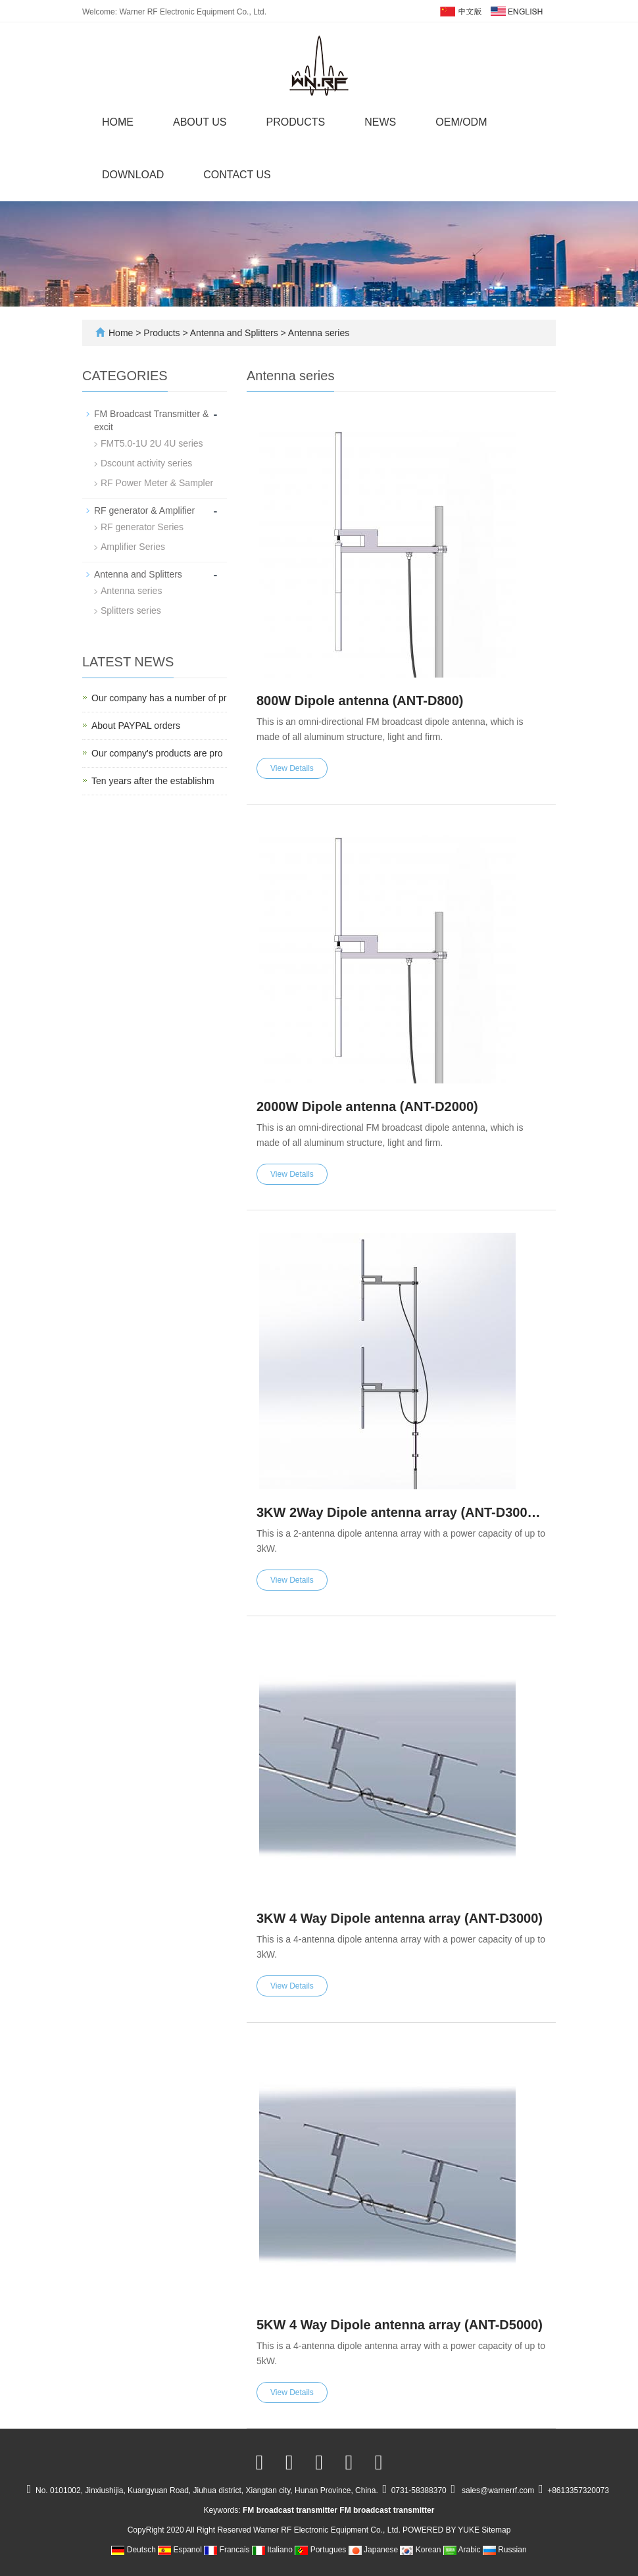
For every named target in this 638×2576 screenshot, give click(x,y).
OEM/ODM (461, 122)
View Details (292, 768)
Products (296, 122)
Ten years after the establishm (152, 781)
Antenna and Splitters (234, 333)
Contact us (237, 174)
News (380, 122)
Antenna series (318, 333)
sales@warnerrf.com (498, 2490)
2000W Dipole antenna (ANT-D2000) (367, 1106)
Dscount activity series (146, 463)
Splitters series (131, 610)
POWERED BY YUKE (442, 2530)
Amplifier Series (133, 546)
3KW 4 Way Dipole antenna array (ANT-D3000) (400, 1918)
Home (118, 122)
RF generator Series (142, 527)
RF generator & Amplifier (144, 510)
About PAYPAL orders (135, 725)
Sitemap (495, 2530)
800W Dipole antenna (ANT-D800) (360, 700)
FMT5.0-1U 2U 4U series (152, 443)
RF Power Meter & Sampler (157, 483)
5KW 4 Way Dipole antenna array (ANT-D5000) (400, 2324)
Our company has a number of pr (158, 698)
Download (133, 174)
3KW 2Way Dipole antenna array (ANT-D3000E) (401, 1512)
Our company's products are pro (157, 753)
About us (200, 122)
